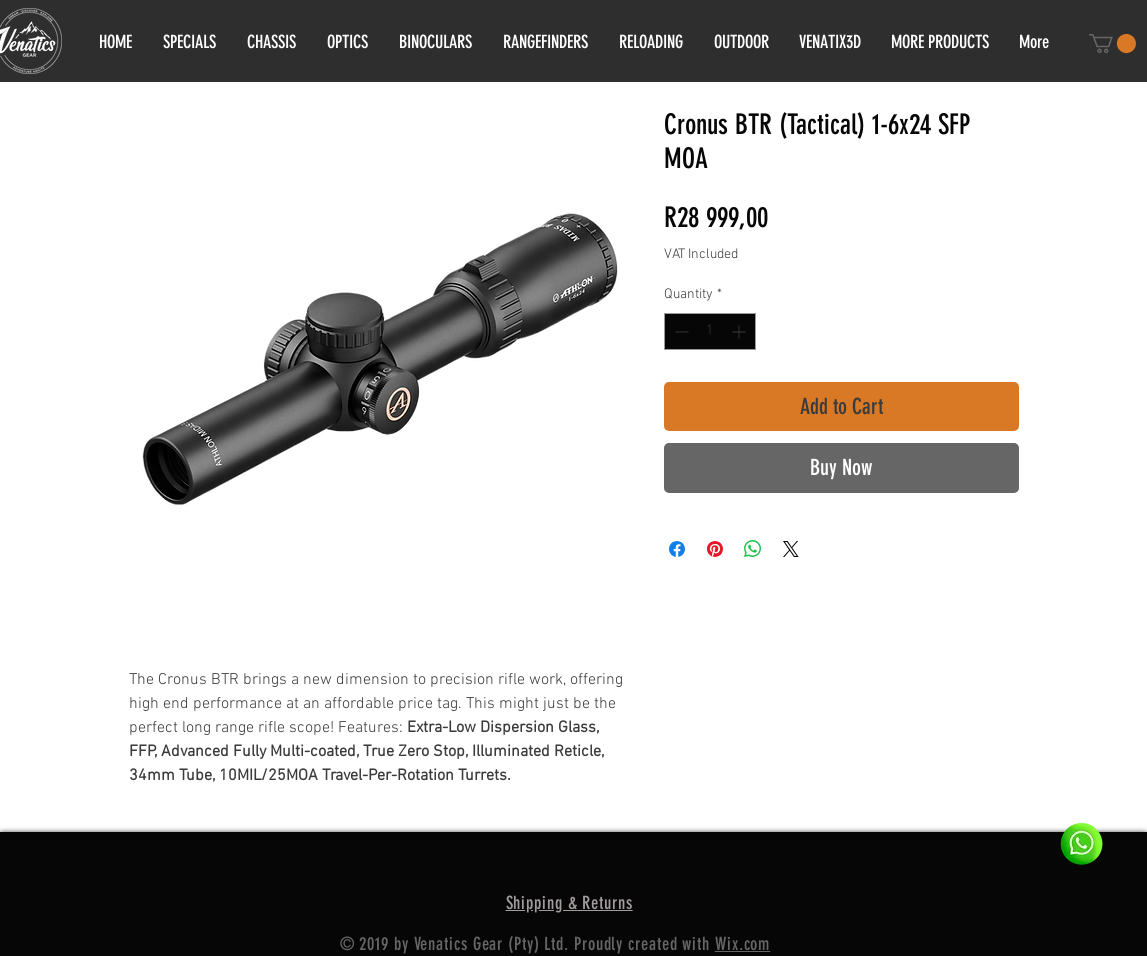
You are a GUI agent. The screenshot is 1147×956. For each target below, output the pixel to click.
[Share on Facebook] (677, 549)
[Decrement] (679, 331)
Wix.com (742, 944)
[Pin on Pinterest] (715, 549)
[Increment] (740, 331)
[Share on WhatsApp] (753, 549)
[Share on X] (791, 549)
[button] (1112, 43)
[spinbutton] (710, 331)
